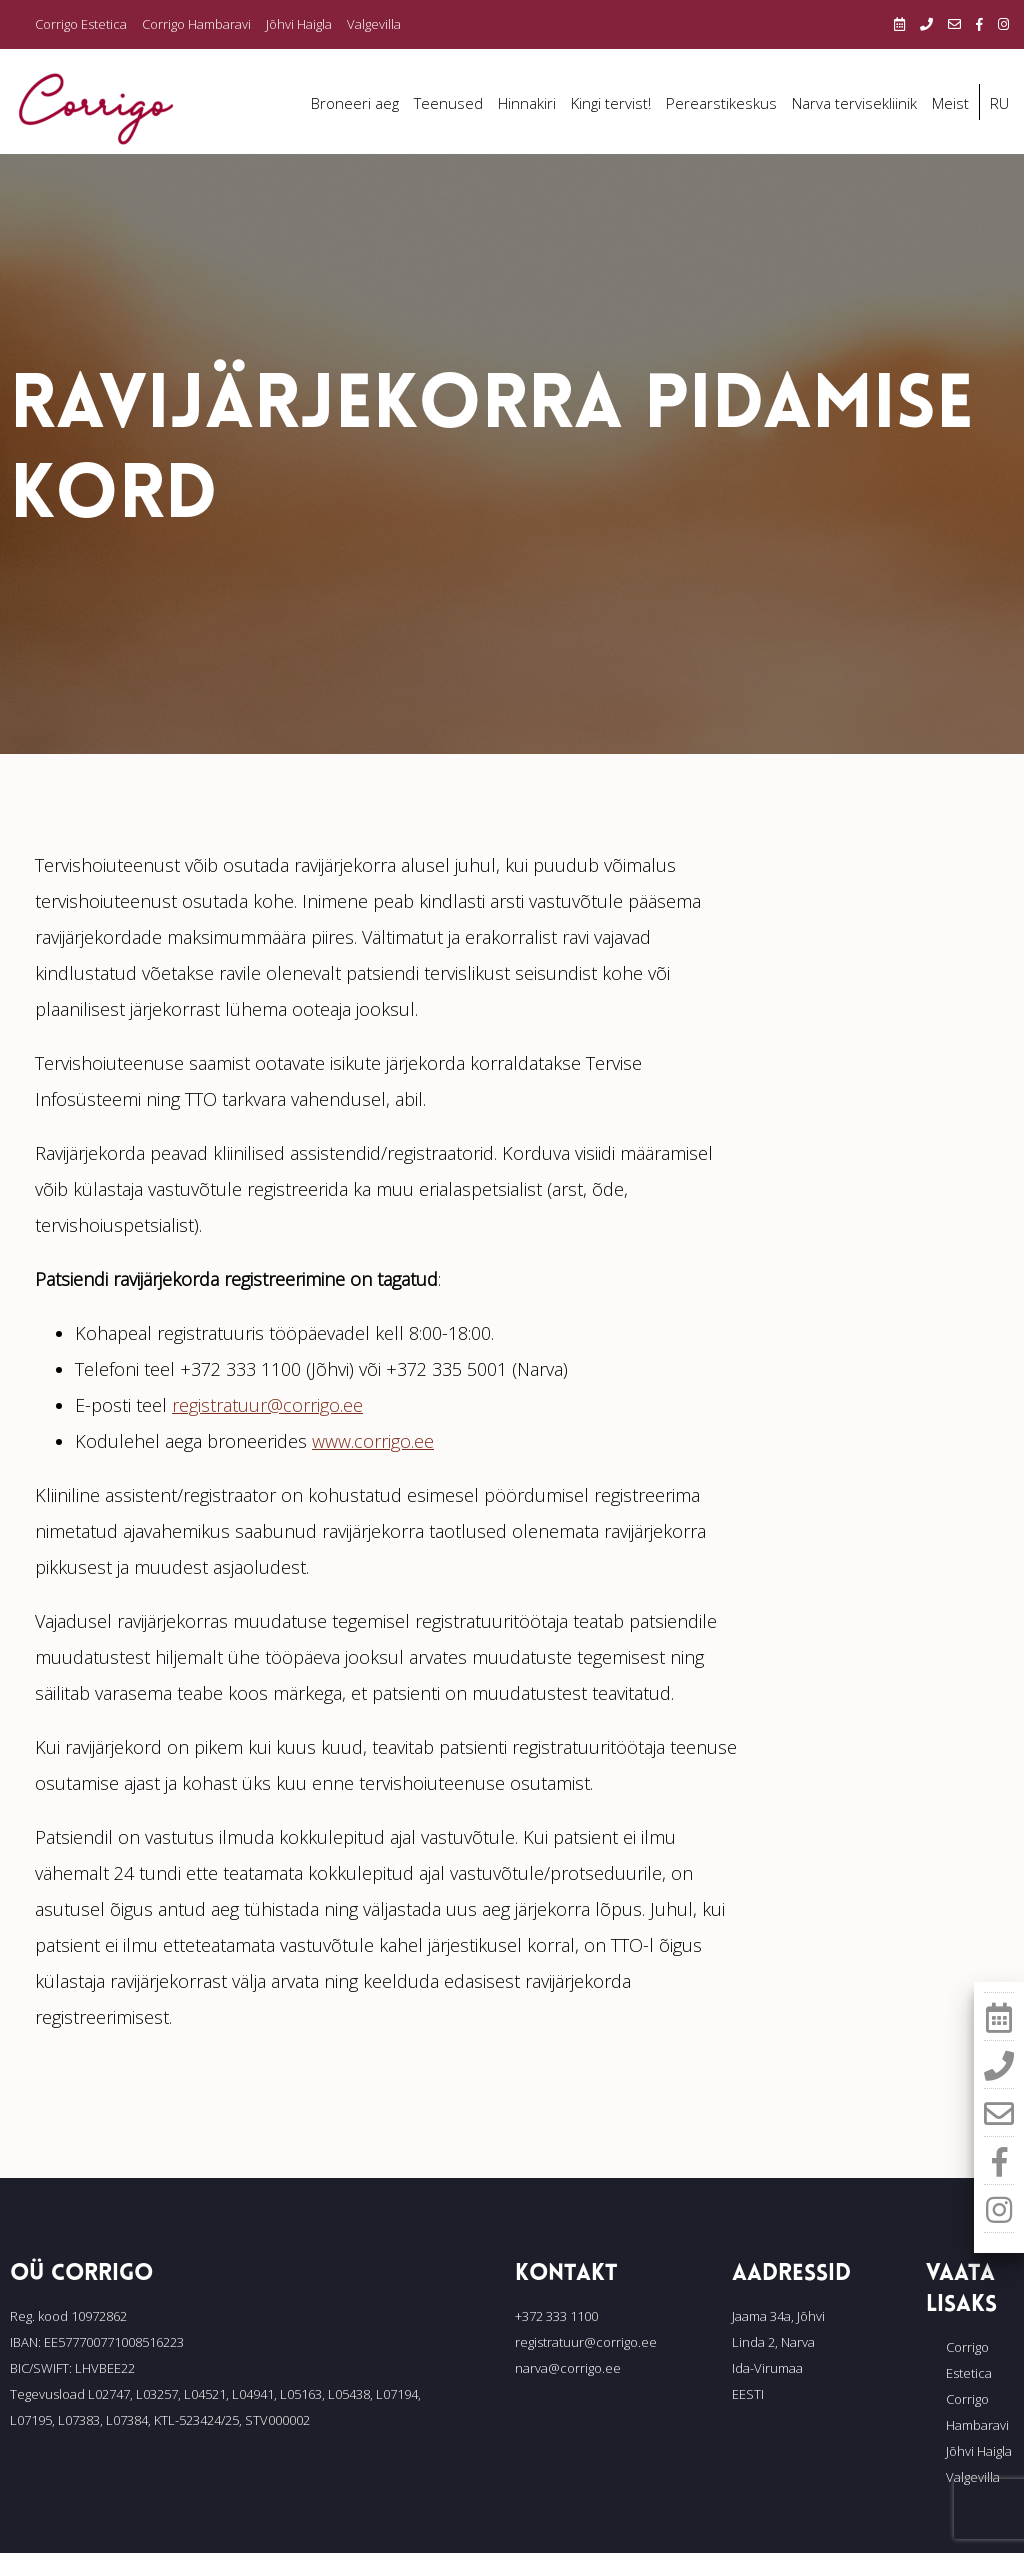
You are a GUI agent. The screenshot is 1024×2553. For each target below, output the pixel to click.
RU (999, 103)
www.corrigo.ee (373, 1441)
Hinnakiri (527, 103)
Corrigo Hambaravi (196, 24)
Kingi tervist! (611, 103)
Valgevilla (374, 24)
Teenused (448, 103)
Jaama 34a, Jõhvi (778, 2316)
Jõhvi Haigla (299, 24)
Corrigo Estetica (81, 24)
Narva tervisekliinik (854, 103)
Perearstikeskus (721, 103)
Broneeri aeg (355, 103)
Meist (950, 103)
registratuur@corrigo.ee (267, 1405)
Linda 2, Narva (773, 2342)
